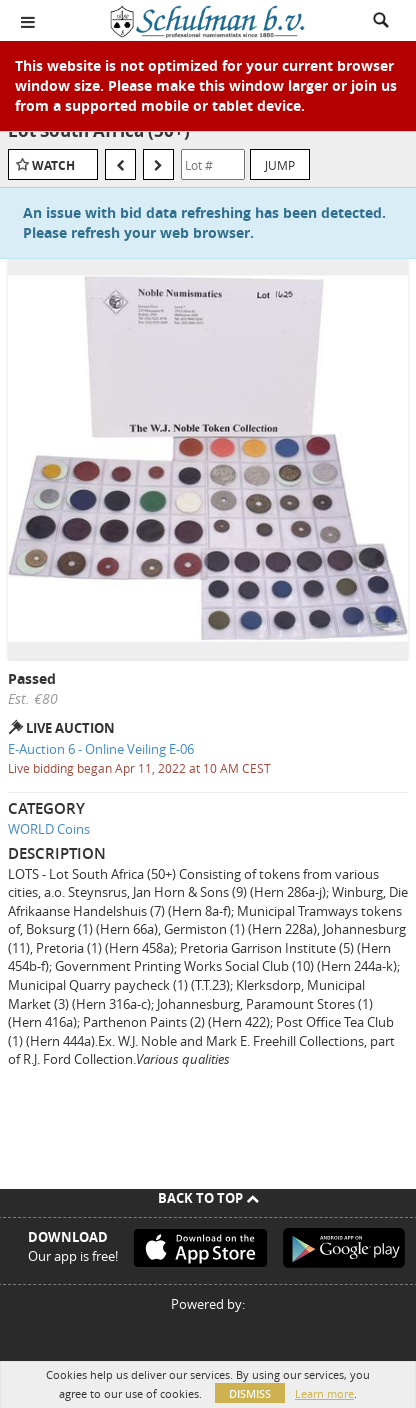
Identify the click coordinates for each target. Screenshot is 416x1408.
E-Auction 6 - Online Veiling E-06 (101, 749)
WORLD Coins (49, 829)
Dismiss (250, 1393)
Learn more (324, 1393)
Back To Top (208, 1198)
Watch (53, 165)
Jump (280, 165)
